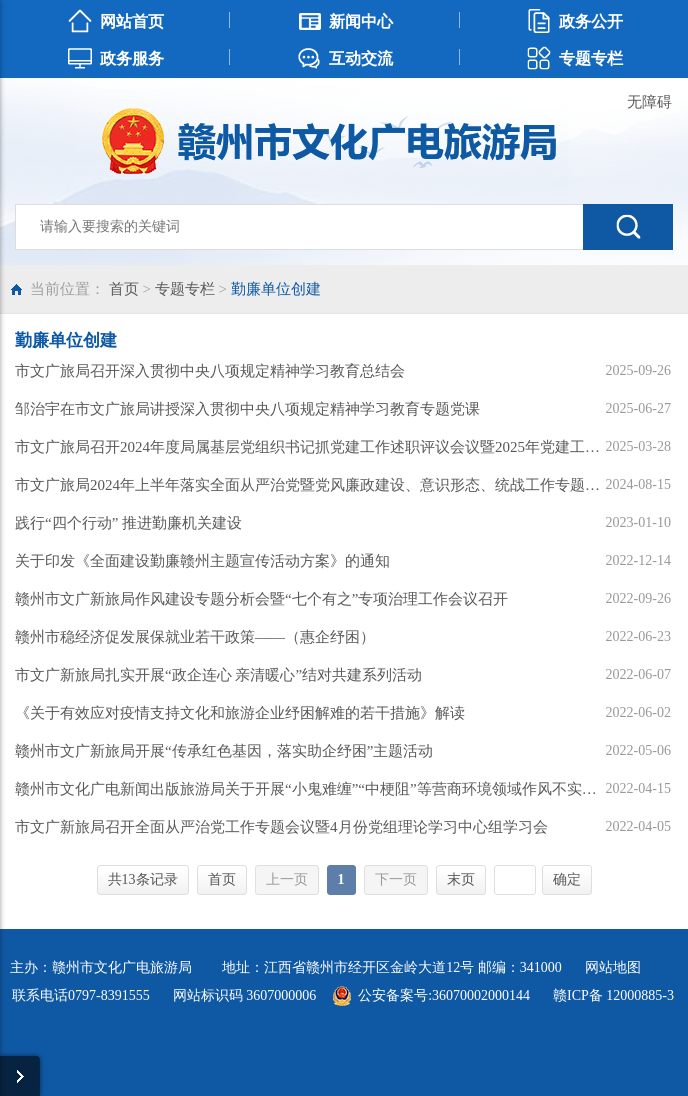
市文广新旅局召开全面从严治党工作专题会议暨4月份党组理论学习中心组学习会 (281, 827)
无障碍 (649, 102)
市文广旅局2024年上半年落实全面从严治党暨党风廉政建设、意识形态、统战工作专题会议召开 (309, 485)
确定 (567, 879)
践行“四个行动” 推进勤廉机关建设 (128, 523)
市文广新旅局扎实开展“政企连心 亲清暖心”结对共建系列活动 (218, 675)
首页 (124, 289)
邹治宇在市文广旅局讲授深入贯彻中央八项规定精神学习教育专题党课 (247, 409)
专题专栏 (185, 289)
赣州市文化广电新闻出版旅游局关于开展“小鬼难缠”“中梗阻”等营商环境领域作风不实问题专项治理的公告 (309, 789)
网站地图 (613, 967)
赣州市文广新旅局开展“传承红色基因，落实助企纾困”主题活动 (224, 751)
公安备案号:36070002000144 (444, 995)
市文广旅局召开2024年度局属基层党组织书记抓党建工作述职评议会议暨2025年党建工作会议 (309, 447)
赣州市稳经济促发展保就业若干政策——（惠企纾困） (195, 637)
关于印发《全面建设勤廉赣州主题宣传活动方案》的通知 (202, 561)
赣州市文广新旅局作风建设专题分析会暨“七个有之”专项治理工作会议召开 (261, 599)
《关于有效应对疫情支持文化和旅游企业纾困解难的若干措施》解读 (240, 713)
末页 (461, 879)
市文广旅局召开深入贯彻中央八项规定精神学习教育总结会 (210, 371)
